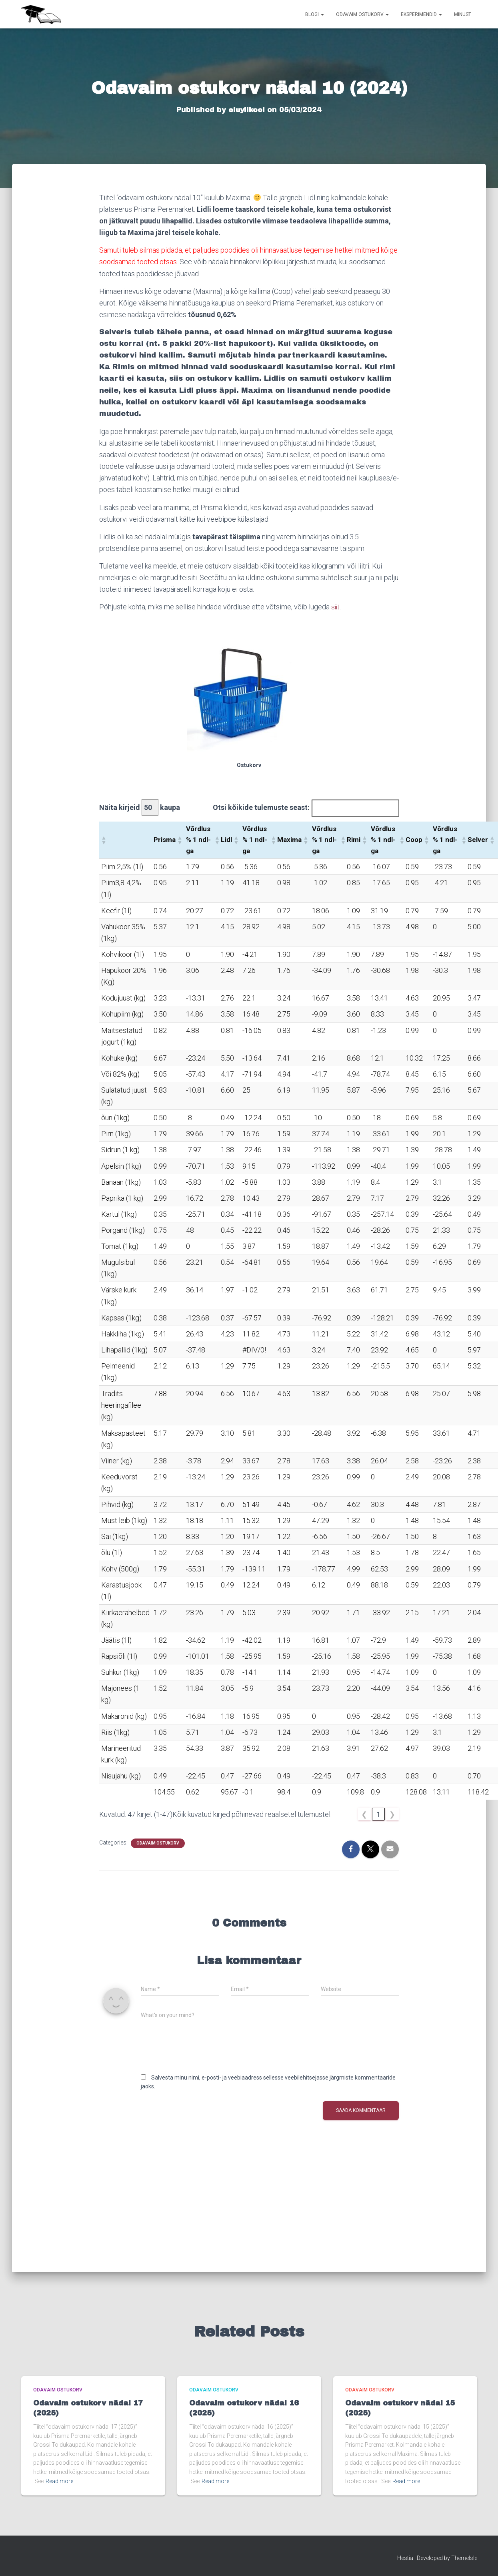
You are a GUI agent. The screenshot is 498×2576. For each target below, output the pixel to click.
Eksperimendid (421, 14)
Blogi (314, 14)
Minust (462, 14)
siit (335, 607)
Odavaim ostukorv (362, 14)
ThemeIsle (464, 2558)
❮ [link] (364, 1814)
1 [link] (378, 1814)
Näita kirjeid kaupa (139, 807)
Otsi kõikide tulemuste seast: (261, 807)
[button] (103, 840)
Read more (59, 2481)
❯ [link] (392, 1814)
